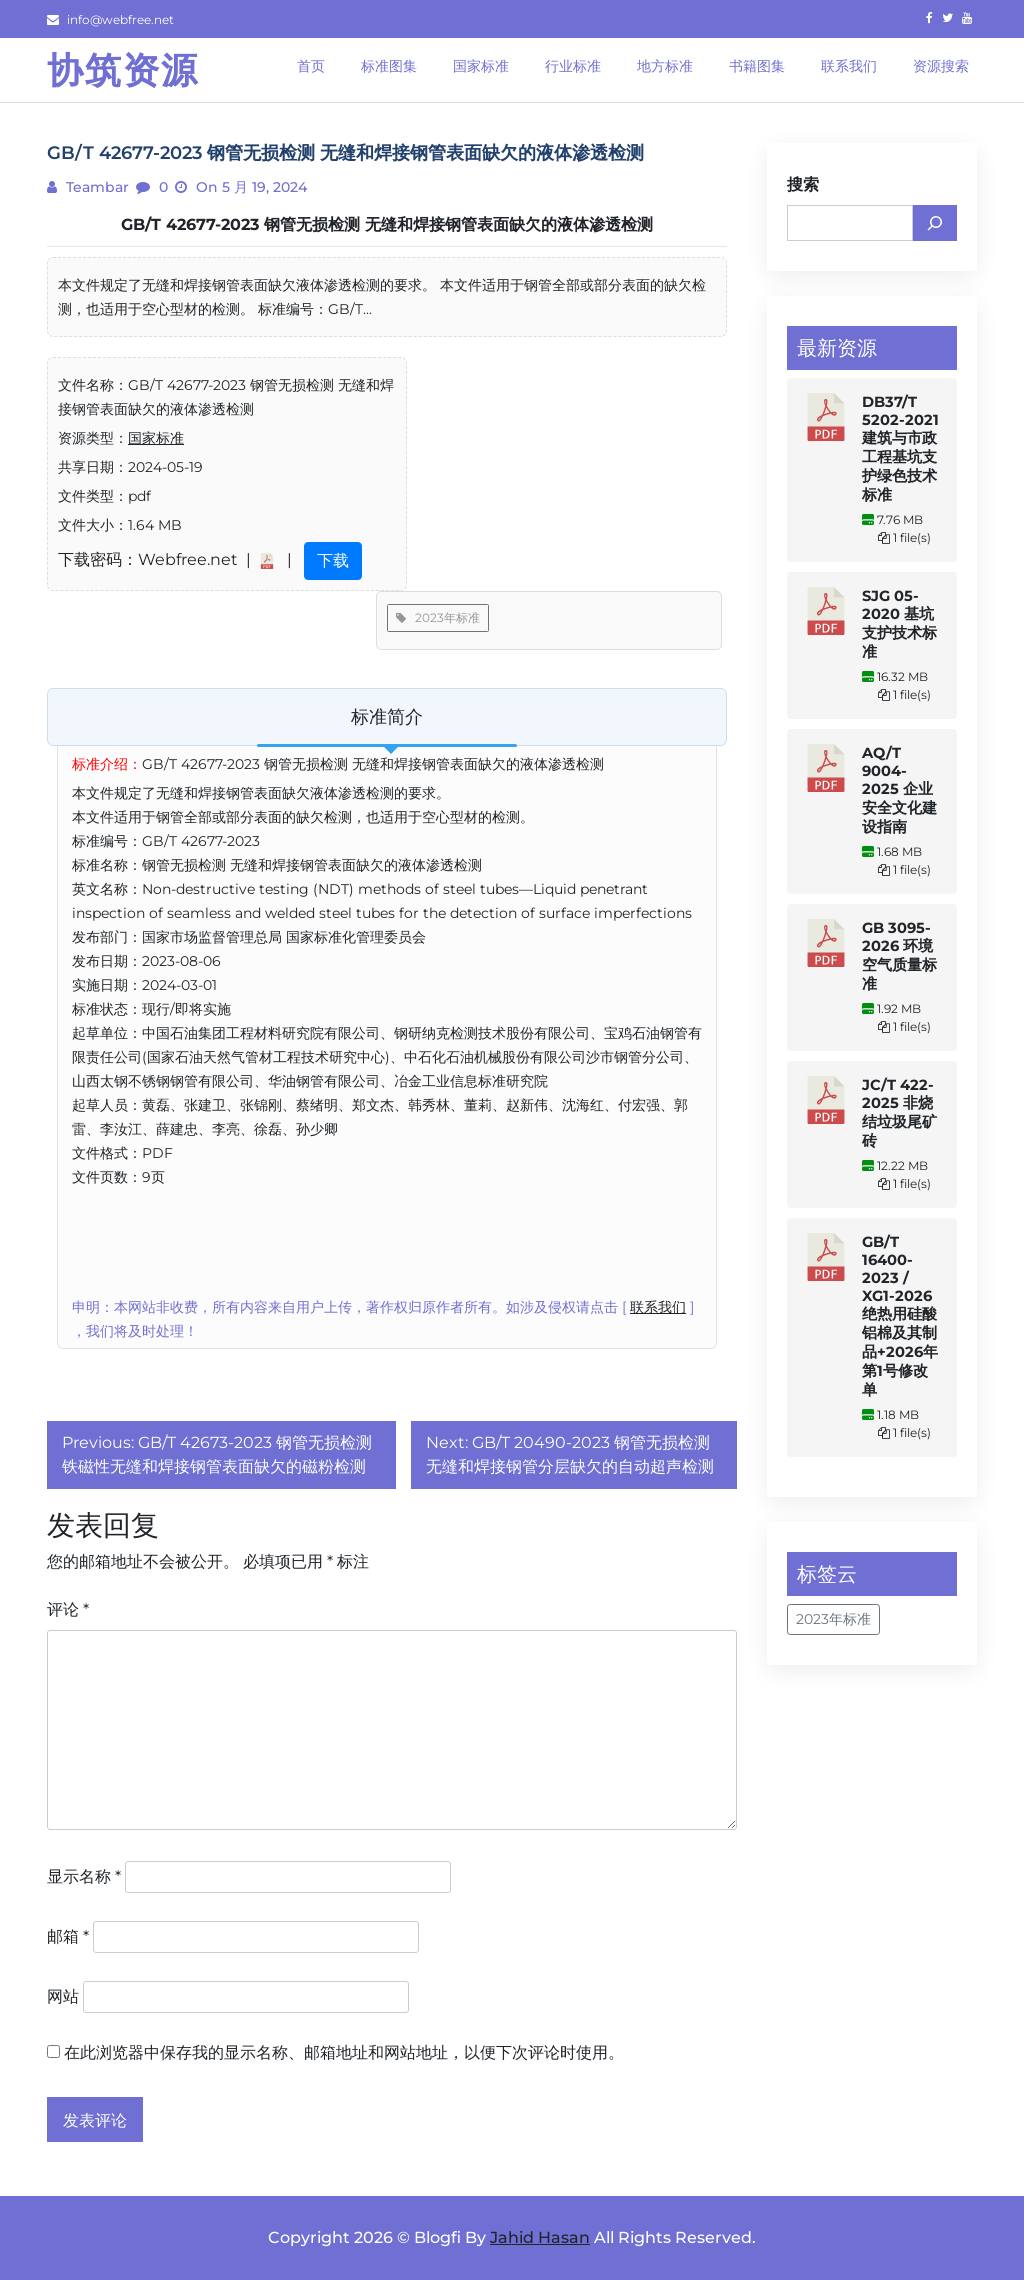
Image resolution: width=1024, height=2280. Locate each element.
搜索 (803, 184)
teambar (95, 187)
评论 (68, 1609)
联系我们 (658, 1307)
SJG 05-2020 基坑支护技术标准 (899, 624)
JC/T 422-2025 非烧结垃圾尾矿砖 (899, 1113)
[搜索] (935, 223)
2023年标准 (438, 617)
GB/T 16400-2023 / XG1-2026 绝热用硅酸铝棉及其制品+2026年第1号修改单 (900, 1316)
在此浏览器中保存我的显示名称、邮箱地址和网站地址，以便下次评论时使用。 (344, 2052)
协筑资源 (123, 70)
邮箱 (68, 1936)
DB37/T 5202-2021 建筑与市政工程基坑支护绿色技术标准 (900, 448)
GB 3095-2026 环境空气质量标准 (899, 956)
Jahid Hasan (540, 2237)
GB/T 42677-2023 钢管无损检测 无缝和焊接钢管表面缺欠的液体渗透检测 (387, 224)
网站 (63, 1996)
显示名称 (84, 1876)
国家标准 (156, 438)
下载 (333, 560)
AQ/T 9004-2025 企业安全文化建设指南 (899, 790)
